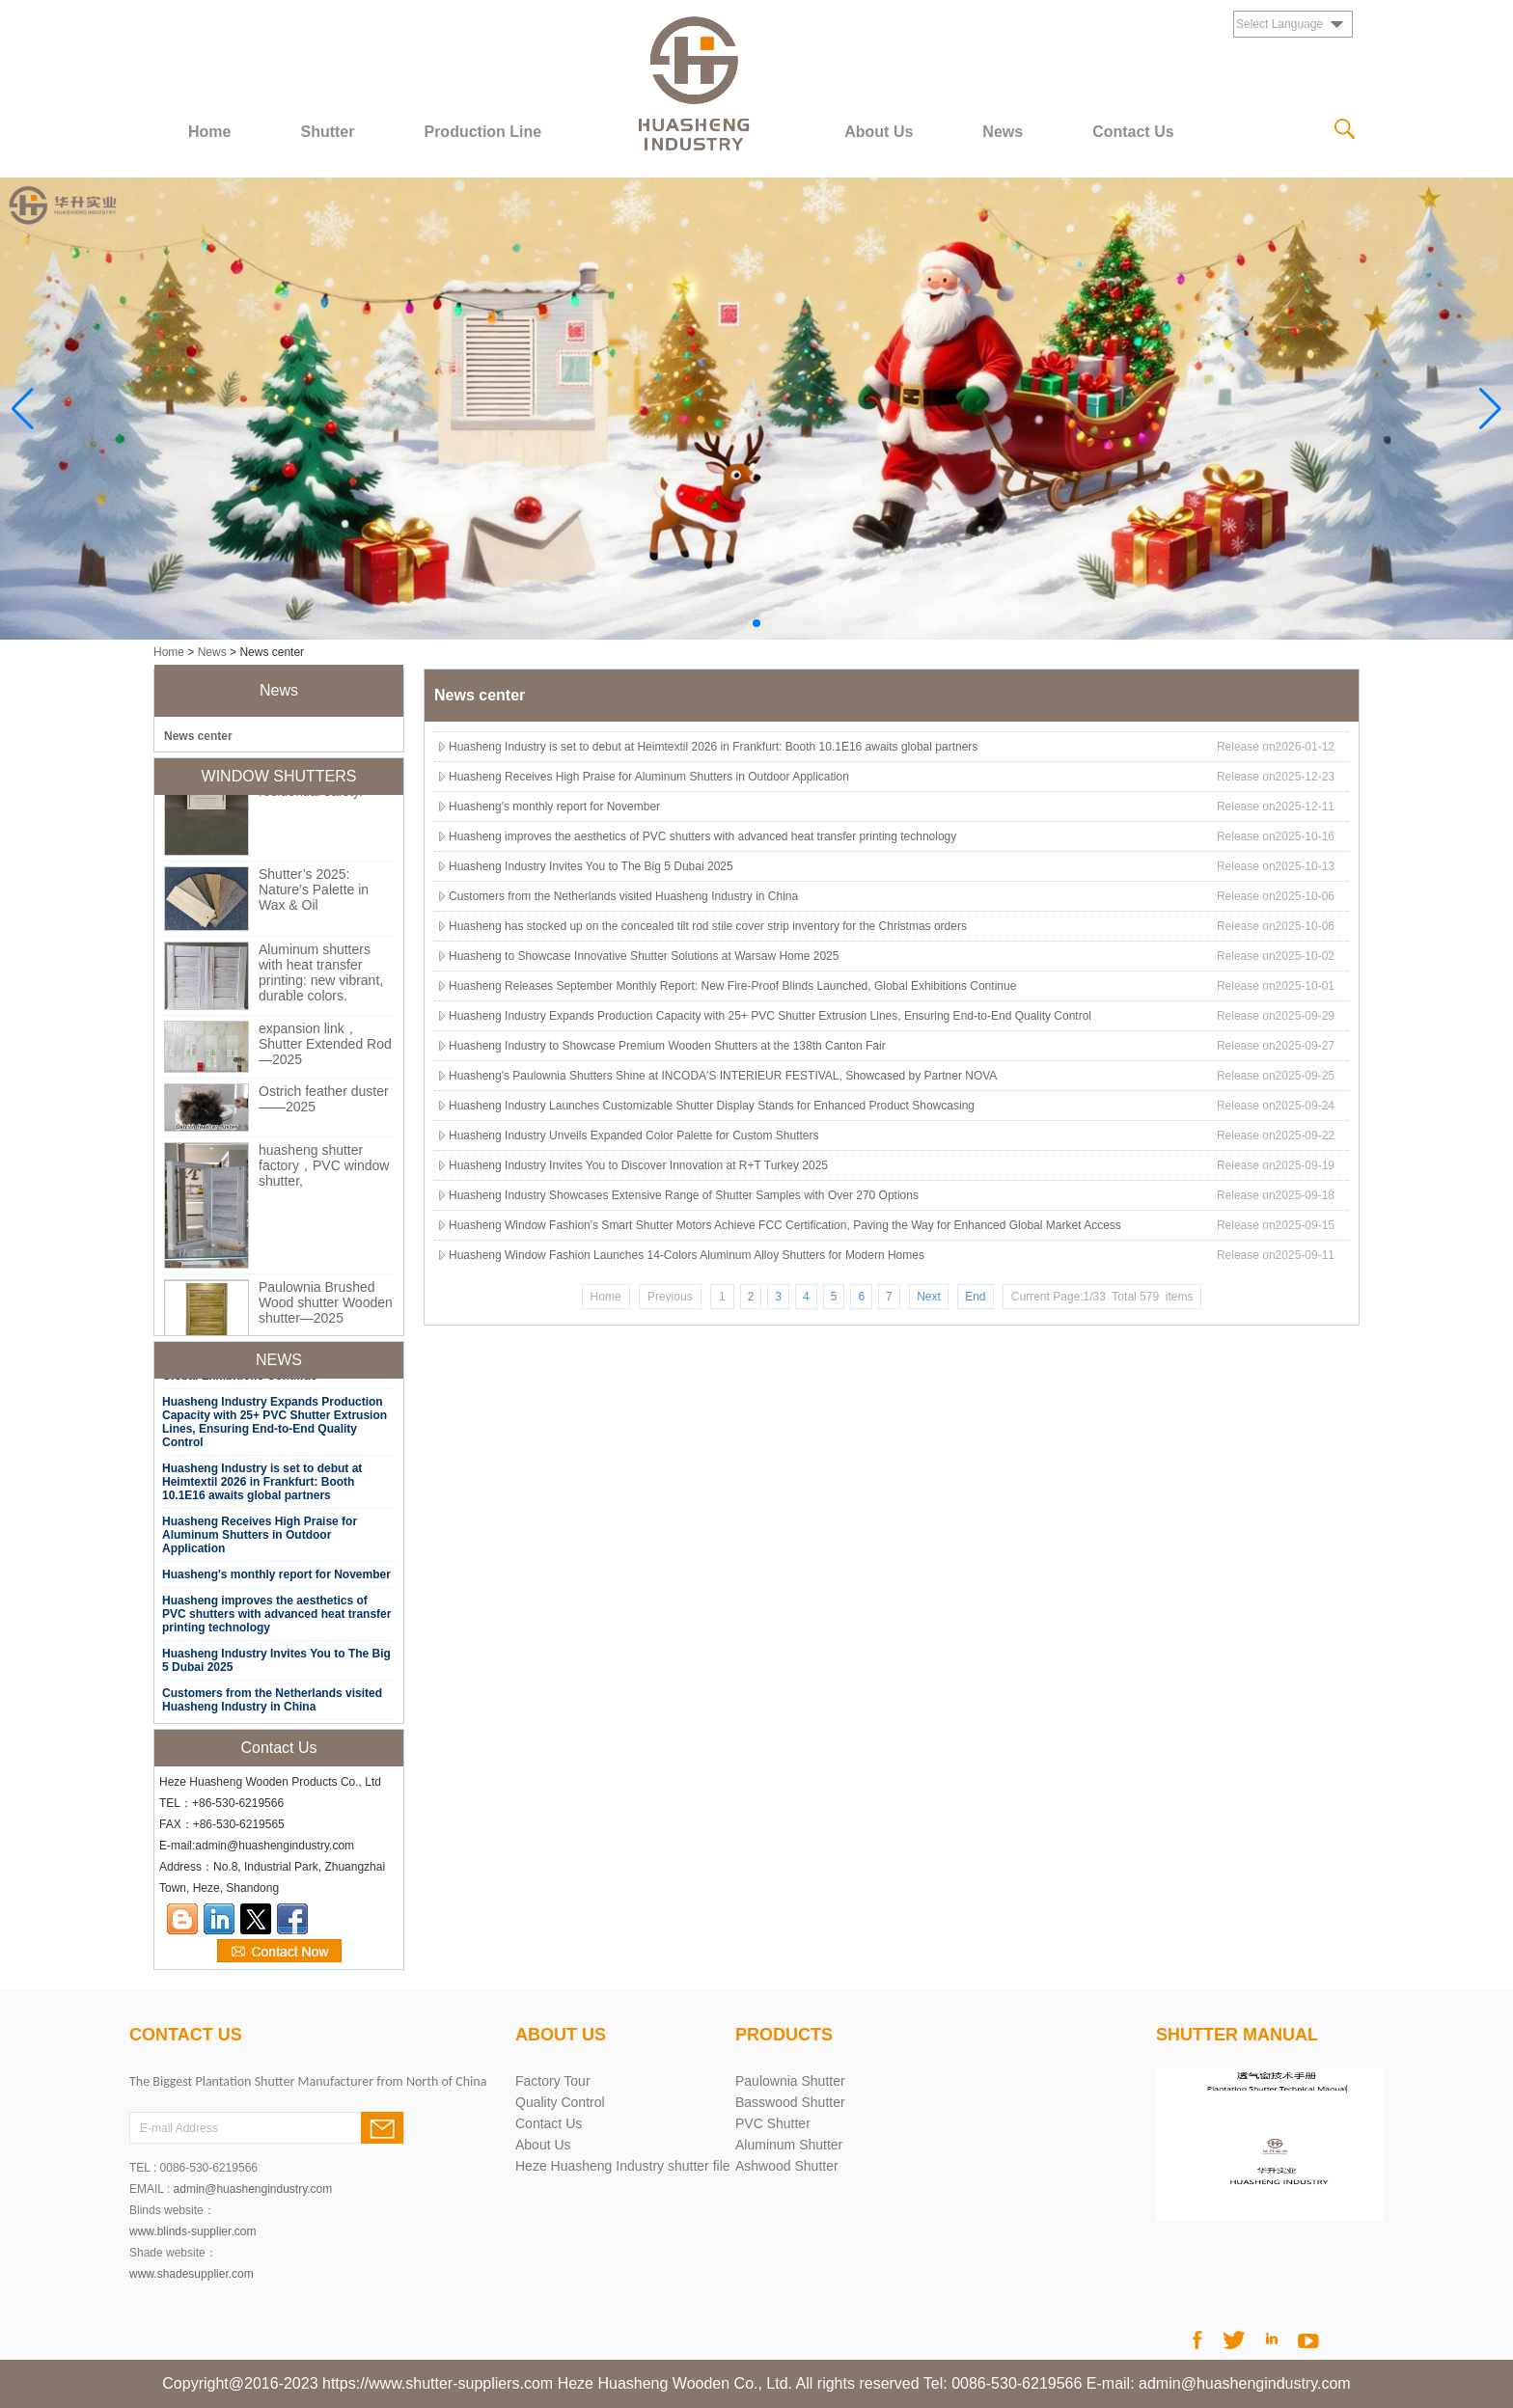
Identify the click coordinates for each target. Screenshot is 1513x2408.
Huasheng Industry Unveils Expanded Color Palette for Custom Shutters (634, 1135)
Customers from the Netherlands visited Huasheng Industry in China (272, 1703)
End (975, 1296)
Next (929, 1296)
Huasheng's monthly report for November (276, 1578)
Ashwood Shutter (787, 2166)
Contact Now (279, 1951)
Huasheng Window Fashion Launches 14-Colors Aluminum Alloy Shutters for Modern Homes (686, 1255)
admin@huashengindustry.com (253, 2189)
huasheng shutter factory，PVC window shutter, (324, 1169)
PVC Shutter (773, 2123)
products (784, 2034)
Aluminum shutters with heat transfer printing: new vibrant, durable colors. (321, 976)
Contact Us (1132, 131)
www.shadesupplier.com (191, 2274)
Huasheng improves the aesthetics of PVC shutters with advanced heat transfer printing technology (276, 1618)
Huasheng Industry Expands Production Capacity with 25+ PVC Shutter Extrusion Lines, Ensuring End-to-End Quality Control (274, 1426)
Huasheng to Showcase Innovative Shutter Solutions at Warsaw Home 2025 (644, 956)
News (1002, 131)
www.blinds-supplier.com (192, 2231)
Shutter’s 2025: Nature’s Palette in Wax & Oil (314, 893)
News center (198, 736)
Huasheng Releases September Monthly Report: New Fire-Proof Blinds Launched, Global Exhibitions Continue (732, 986)
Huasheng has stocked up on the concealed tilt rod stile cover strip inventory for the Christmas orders (708, 926)
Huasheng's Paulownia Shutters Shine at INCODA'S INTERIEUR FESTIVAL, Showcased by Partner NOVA (723, 1075)
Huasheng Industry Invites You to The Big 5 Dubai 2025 (591, 866)
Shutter (327, 131)
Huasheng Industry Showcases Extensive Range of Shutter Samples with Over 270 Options (684, 1195)
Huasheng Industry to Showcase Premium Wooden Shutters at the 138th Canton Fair (667, 1046)
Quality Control (560, 2102)
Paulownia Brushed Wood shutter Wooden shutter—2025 (326, 1306)
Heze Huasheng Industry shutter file (622, 2166)
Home (209, 131)
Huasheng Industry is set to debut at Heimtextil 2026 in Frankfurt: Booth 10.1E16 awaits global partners (262, 1485)
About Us (878, 131)
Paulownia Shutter (790, 2081)
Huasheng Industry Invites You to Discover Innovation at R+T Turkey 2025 (638, 1165)
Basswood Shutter (790, 2102)
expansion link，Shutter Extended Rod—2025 (325, 1048)
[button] (756, 623)
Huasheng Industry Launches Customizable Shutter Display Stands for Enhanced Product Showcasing (712, 1105)
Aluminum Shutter (788, 2144)
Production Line (482, 131)
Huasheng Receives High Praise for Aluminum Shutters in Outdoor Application (259, 1539)
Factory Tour (553, 2081)
